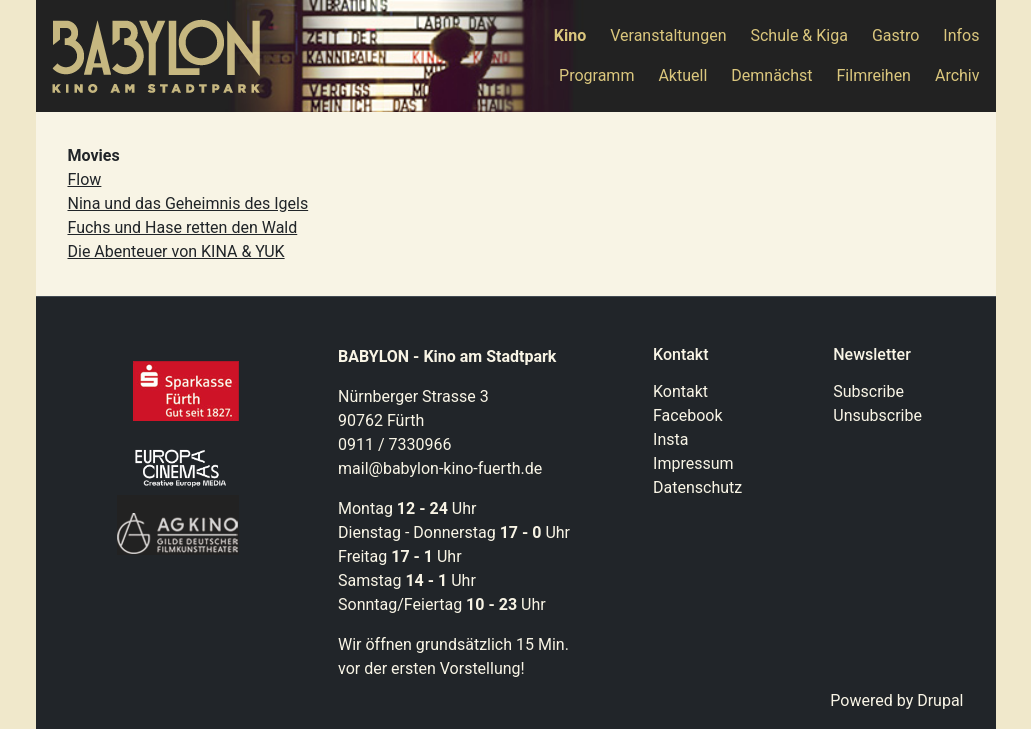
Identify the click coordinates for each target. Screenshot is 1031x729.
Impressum (693, 463)
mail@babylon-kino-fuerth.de (440, 468)
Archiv (957, 75)
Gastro (895, 35)
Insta (670, 439)
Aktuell (682, 75)
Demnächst (771, 75)
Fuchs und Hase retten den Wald (183, 227)
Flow (85, 179)
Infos (961, 35)
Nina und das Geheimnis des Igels (188, 203)
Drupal (940, 700)
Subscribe (868, 391)
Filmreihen (874, 75)
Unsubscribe (877, 415)
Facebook (687, 415)
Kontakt (680, 391)
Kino (570, 35)
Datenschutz (697, 487)
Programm (596, 75)
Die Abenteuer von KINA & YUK (176, 251)
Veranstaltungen (668, 35)
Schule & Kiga (798, 35)
